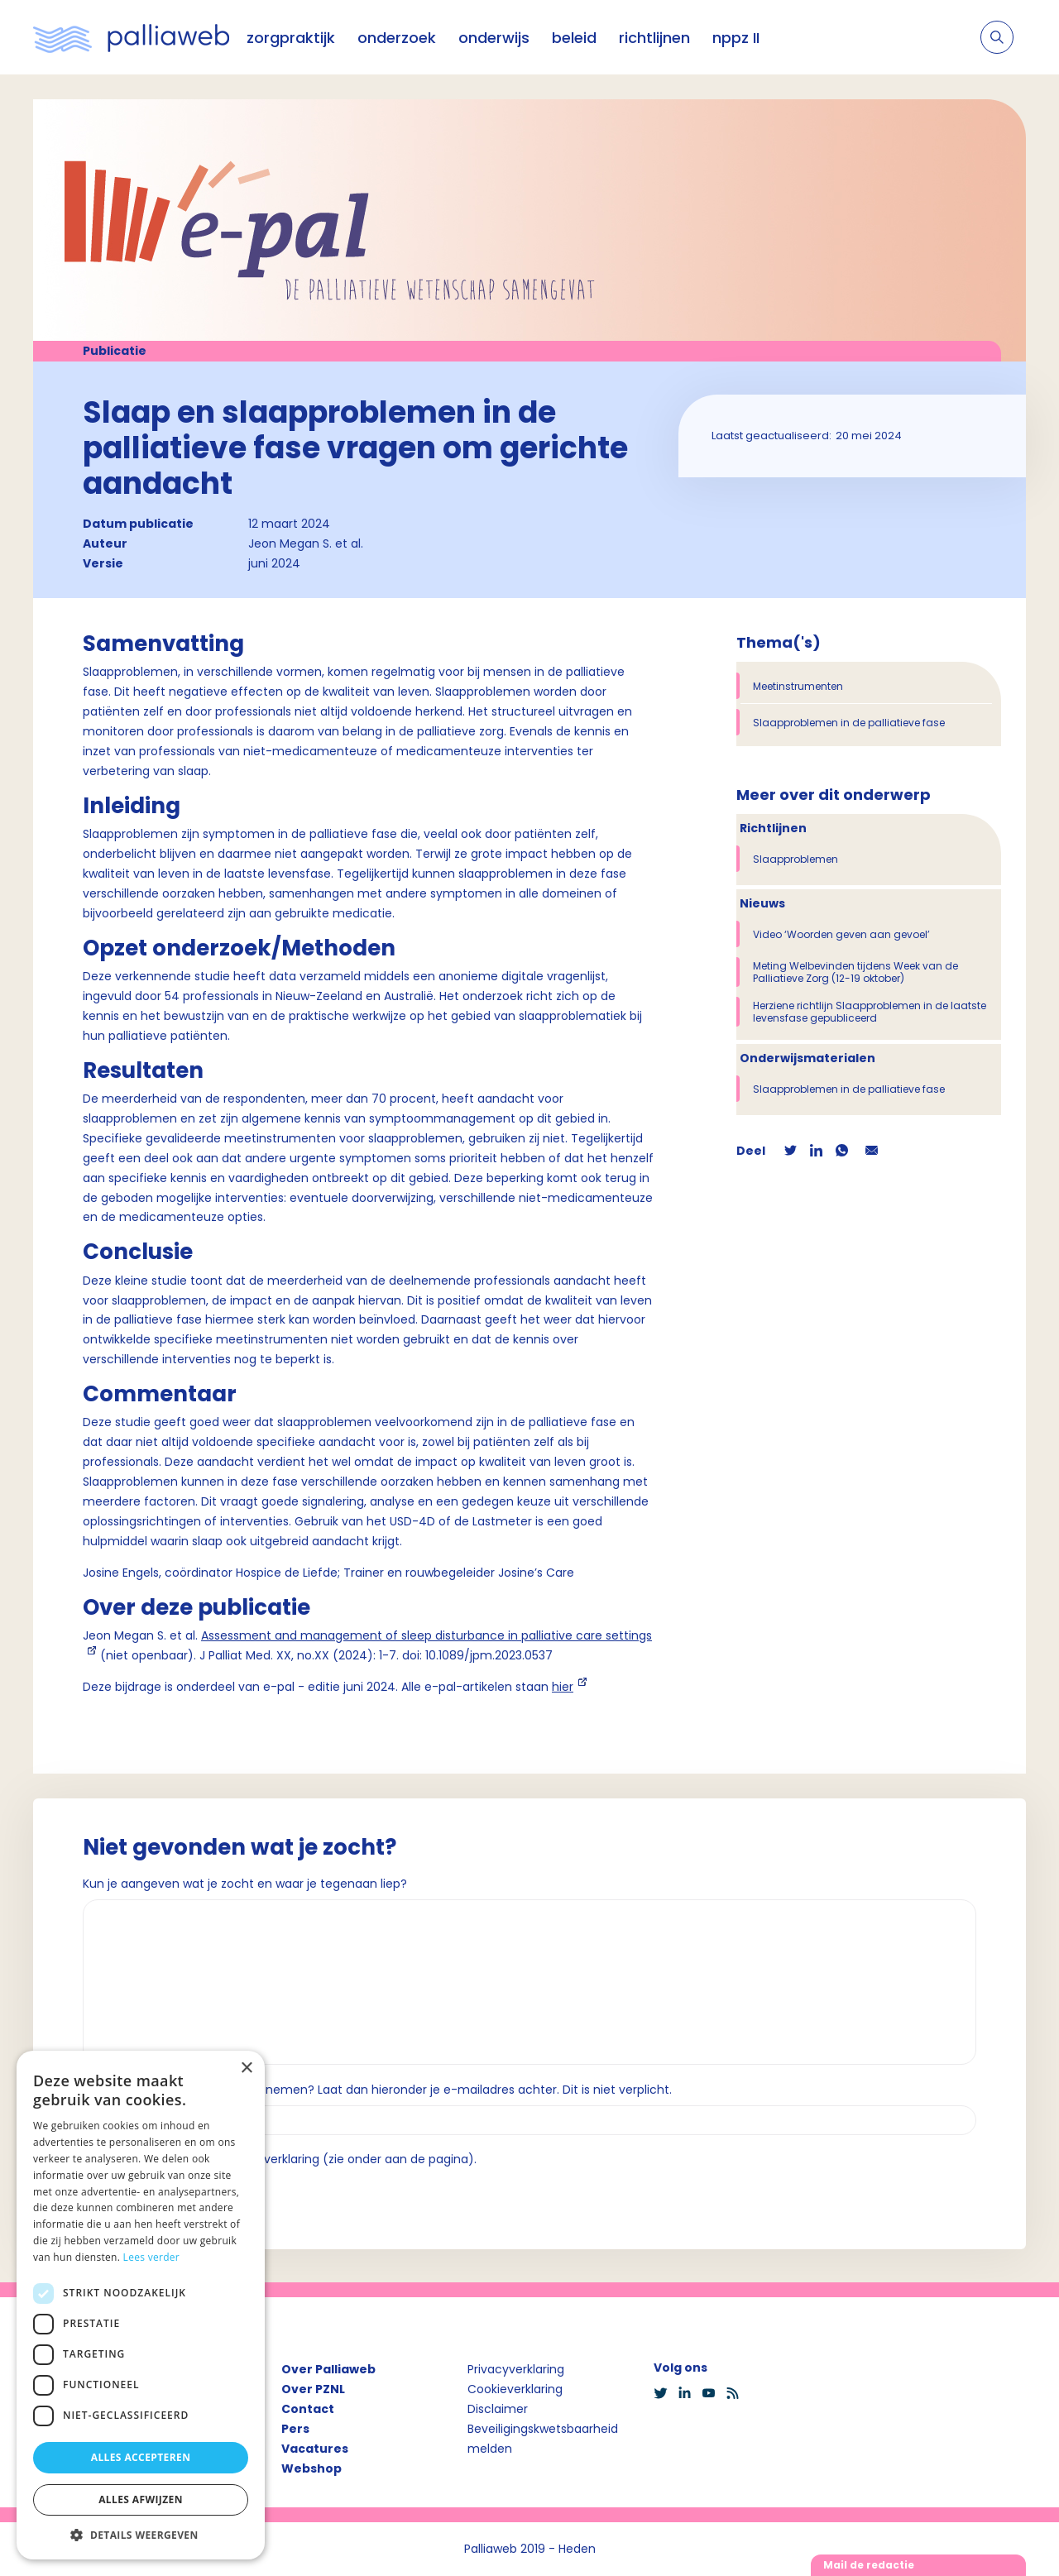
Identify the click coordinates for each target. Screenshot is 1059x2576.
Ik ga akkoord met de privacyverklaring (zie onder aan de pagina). (287, 2159)
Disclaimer (497, 2409)
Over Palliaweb (328, 2369)
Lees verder (151, 2257)
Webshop (311, 2468)
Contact (307, 2409)
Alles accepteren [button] (141, 2457)
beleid (574, 37)
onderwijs (494, 37)
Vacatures (314, 2448)
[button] (140, 2534)
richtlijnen (654, 37)
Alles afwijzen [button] (140, 2499)
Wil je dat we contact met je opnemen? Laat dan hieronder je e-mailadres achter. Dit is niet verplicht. (377, 2089)
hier (562, 1686)
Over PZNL (313, 2389)
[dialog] (141, 2305)
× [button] (246, 2068)
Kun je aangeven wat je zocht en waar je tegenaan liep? (245, 1883)
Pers (295, 2428)
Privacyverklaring (515, 2369)
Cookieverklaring (515, 2389)
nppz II (736, 37)
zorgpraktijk (291, 37)
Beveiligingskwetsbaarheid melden (542, 2438)
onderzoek (396, 37)
